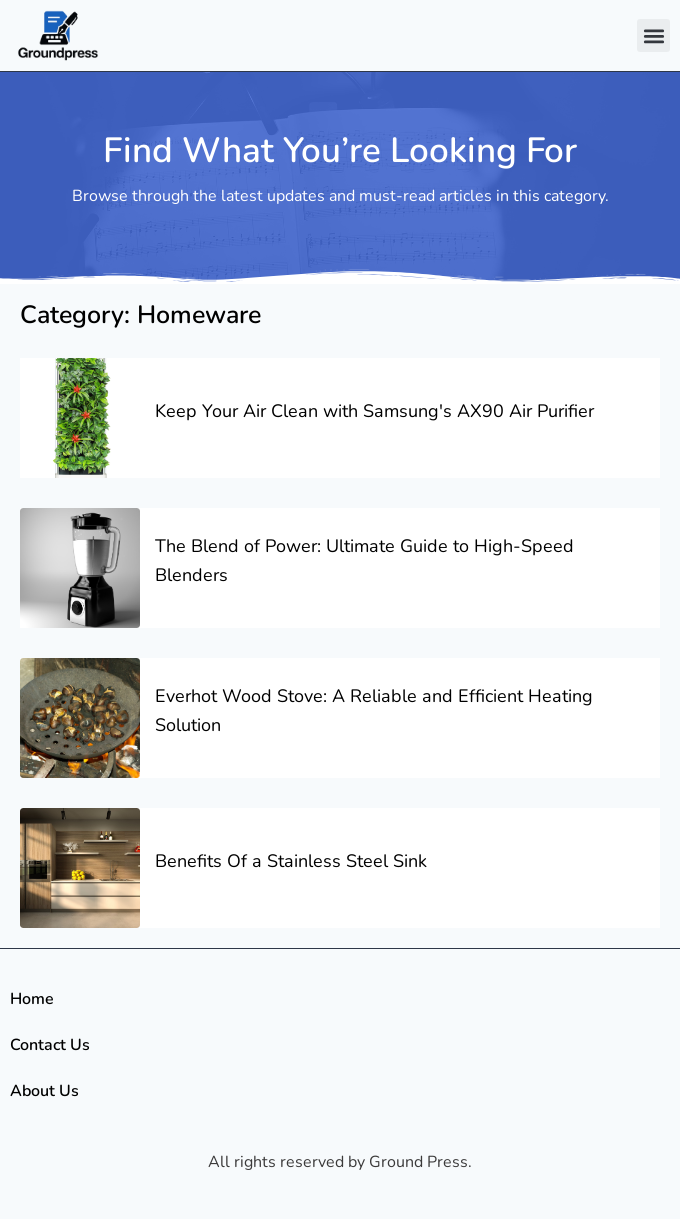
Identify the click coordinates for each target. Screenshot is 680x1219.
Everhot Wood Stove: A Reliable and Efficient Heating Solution (374, 710)
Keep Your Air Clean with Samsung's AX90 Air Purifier (374, 411)
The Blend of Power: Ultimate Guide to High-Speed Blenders (364, 560)
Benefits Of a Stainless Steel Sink (291, 861)
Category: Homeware (140, 315)
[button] (653, 35)
